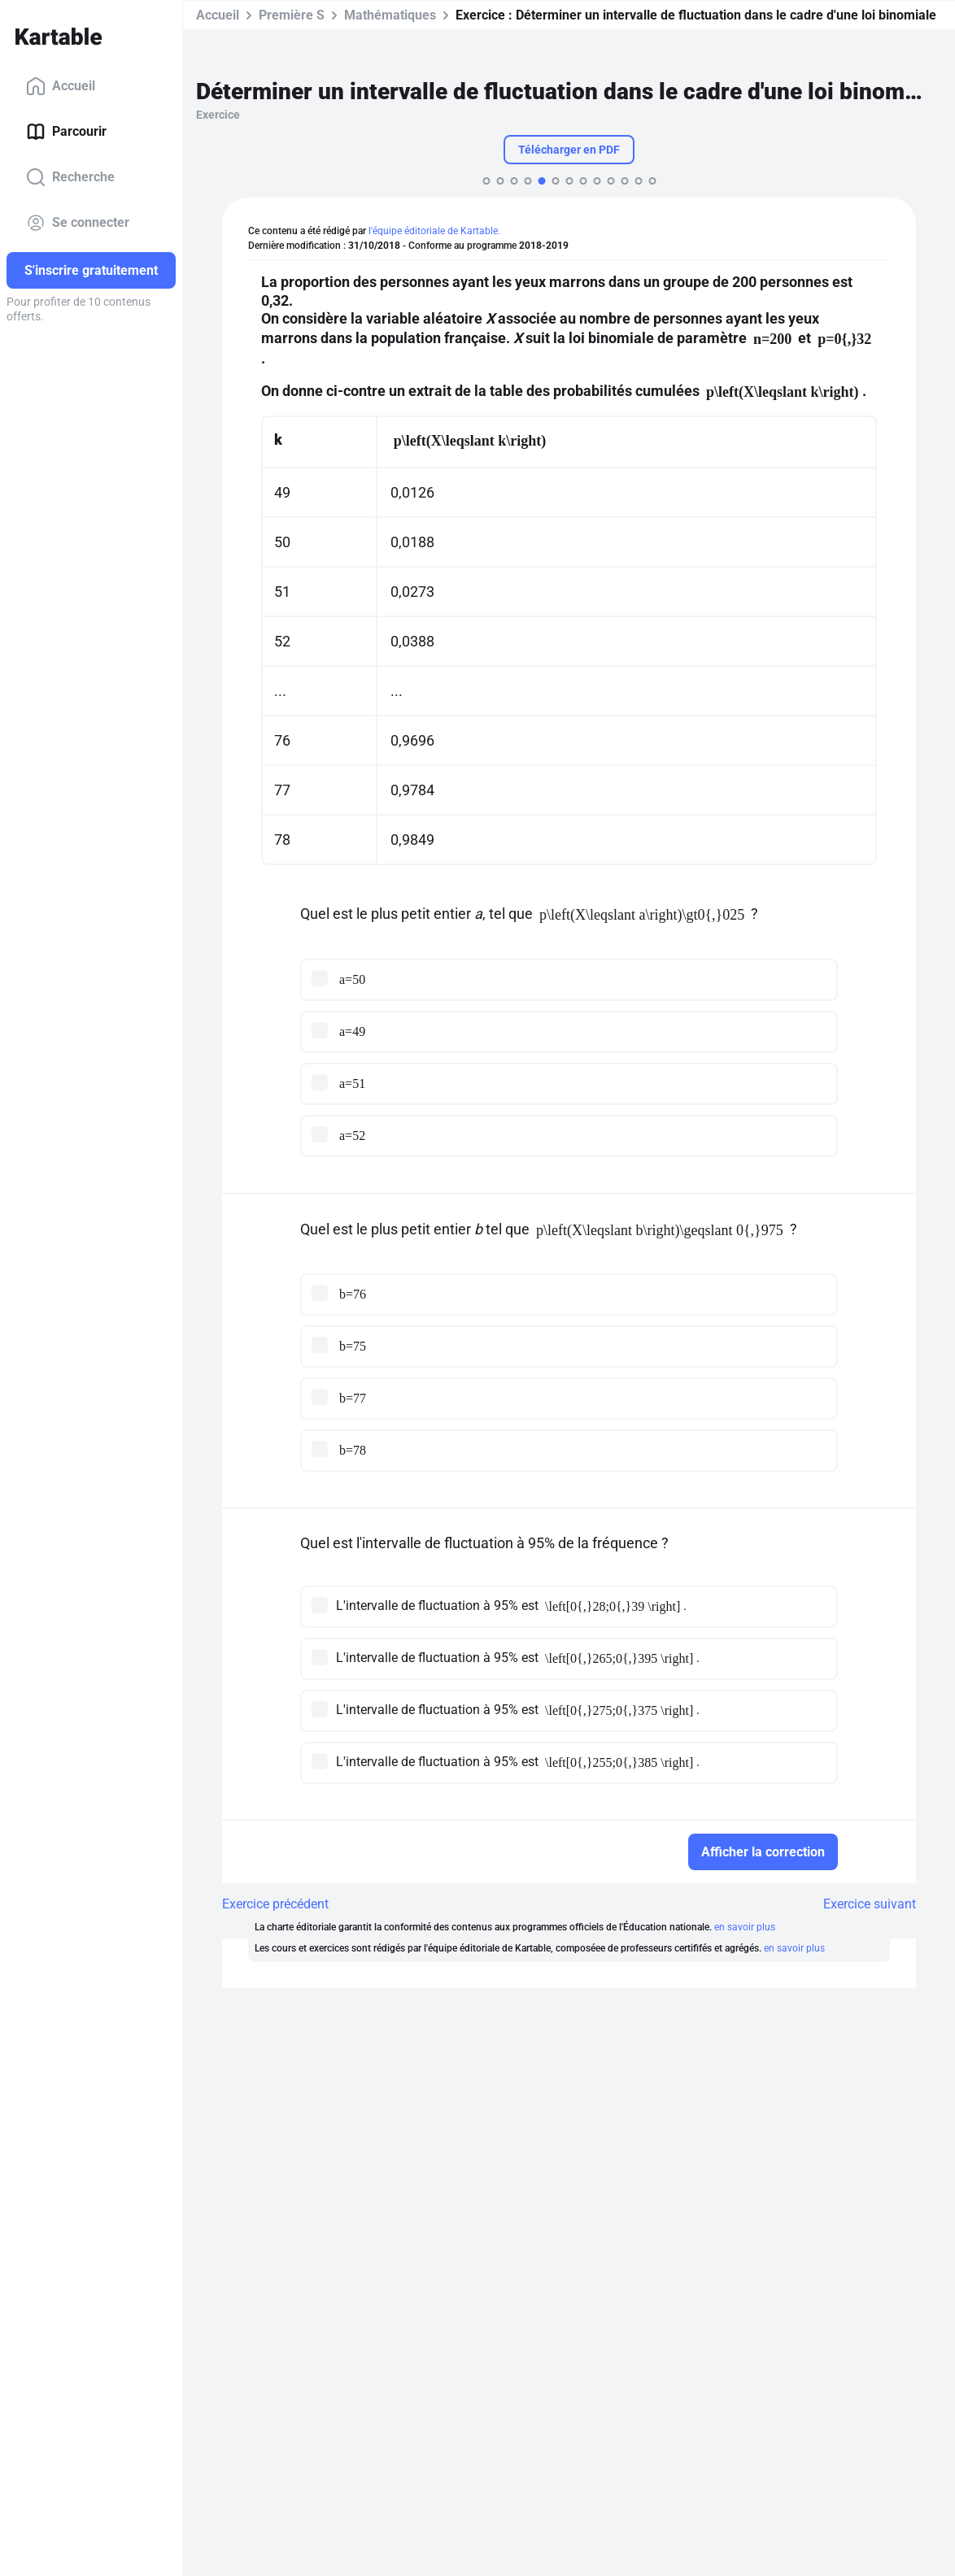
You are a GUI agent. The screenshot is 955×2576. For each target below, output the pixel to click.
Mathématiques (390, 15)
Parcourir (66, 131)
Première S (292, 15)
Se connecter (77, 223)
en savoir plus (744, 1927)
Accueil (60, 86)
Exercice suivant (869, 1904)
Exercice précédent (275, 1904)
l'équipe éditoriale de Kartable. (434, 231)
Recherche (70, 177)
